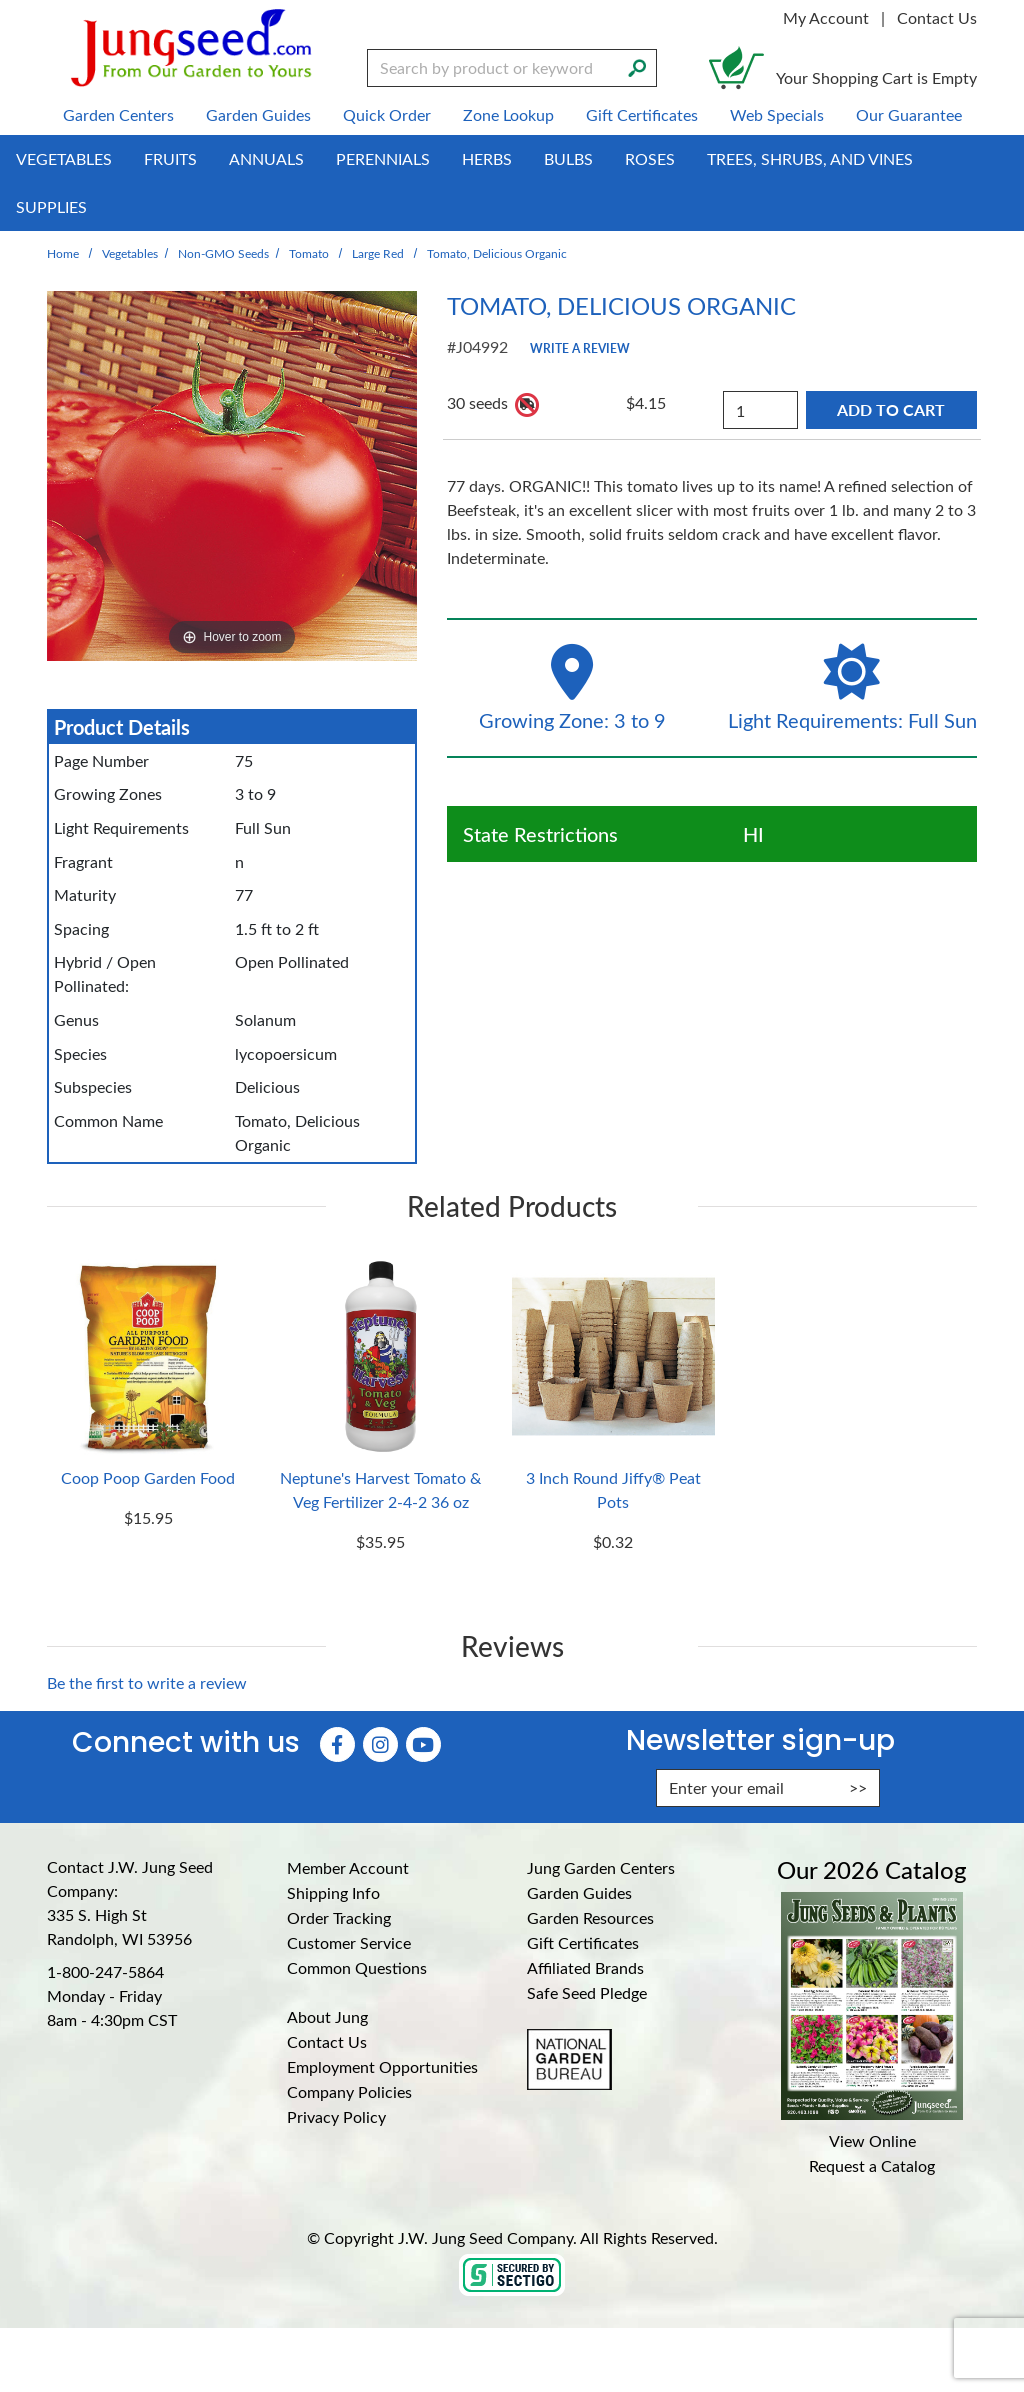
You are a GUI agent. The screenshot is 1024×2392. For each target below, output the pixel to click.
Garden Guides (579, 1892)
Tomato (309, 253)
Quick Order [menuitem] (387, 114)
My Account (826, 17)
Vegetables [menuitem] (64, 158)
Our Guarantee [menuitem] (909, 114)
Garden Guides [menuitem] (258, 114)
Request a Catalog (872, 2165)
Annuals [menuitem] (266, 158)
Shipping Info (333, 1892)
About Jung (327, 2016)
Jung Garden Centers (601, 1867)
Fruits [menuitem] (170, 158)
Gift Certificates (583, 1942)
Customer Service (349, 1942)
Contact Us (937, 17)
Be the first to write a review (147, 1682)
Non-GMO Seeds (223, 253)
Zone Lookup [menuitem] (508, 114)
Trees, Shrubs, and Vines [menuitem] (810, 158)
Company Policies (349, 2091)
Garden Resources (590, 1917)
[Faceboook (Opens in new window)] (337, 1744)
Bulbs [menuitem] (568, 158)
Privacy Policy (336, 2116)
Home (63, 253)
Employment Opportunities (382, 2066)
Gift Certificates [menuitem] (642, 114)
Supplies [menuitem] (51, 206)
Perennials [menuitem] (383, 158)
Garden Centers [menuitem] (118, 114)
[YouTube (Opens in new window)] (423, 1744)
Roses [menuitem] (650, 158)
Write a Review (580, 348)
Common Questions (357, 1967)
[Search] (637, 66)
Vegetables (130, 253)
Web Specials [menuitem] (777, 114)
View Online (872, 2140)
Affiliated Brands (585, 1967)
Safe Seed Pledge (587, 1992)
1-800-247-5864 (105, 1971)
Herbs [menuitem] (487, 158)
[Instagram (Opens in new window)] (380, 1744)
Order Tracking (339, 1917)
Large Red (378, 253)
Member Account (348, 1867)
